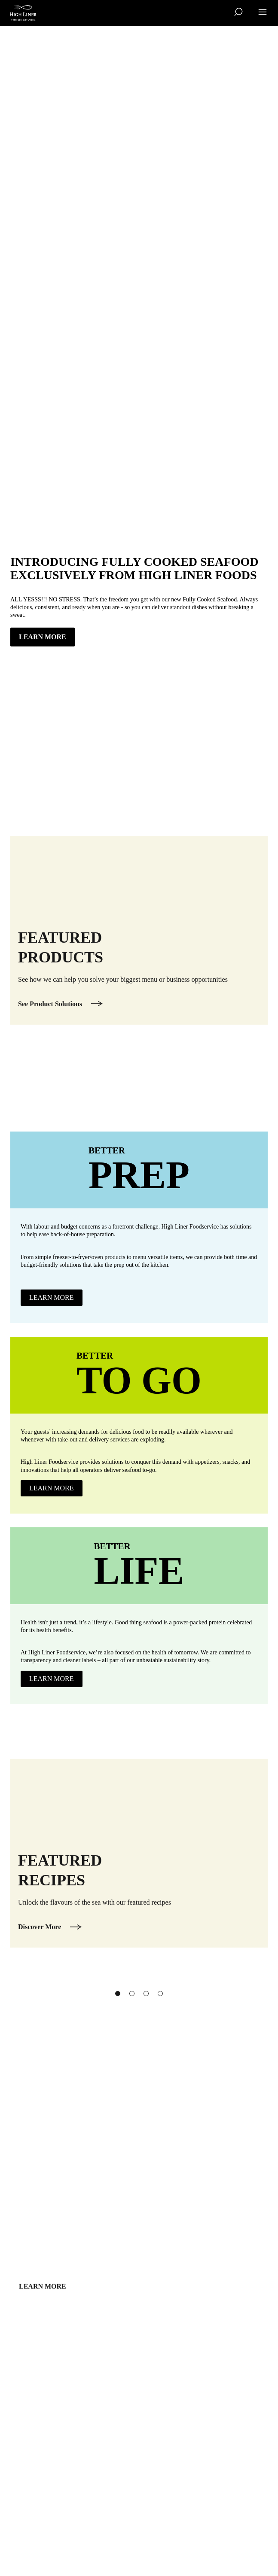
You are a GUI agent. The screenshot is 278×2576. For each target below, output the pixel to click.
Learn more (42, 2310)
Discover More (39, 1950)
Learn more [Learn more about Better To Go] (51, 1488)
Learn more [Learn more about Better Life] (51, 1678)
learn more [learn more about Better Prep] (51, 1297)
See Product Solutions (50, 1028)
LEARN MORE (42, 636)
